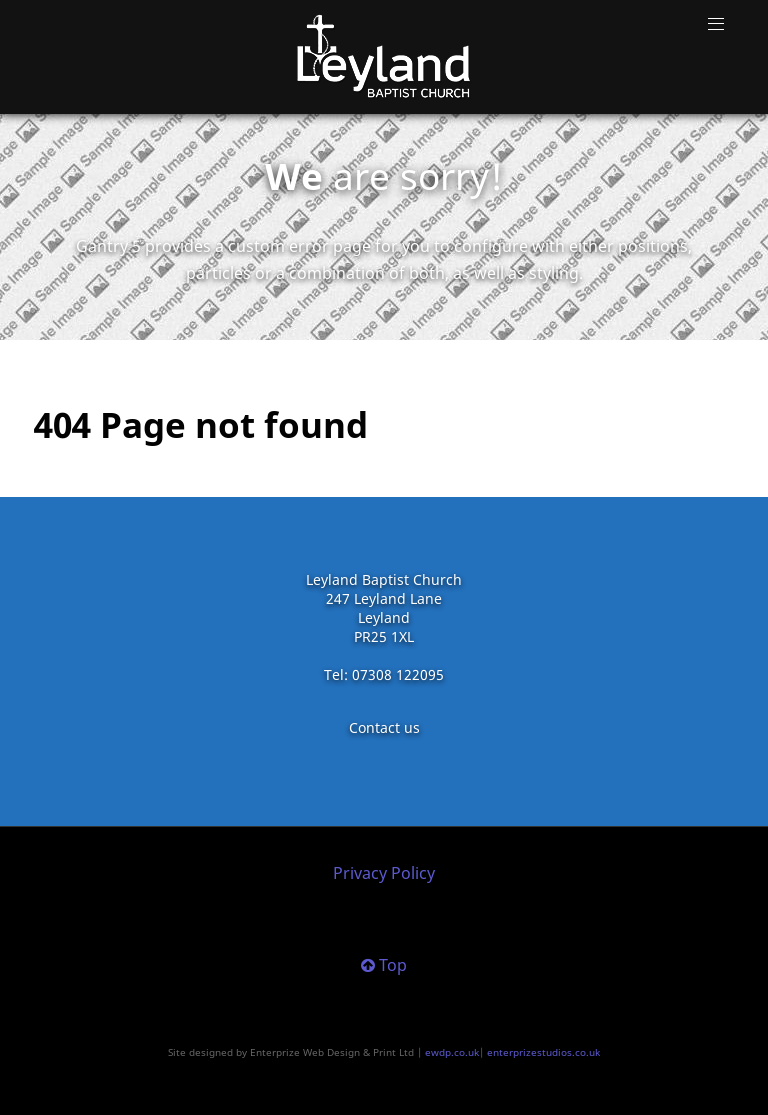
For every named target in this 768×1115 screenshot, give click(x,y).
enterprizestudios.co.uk (543, 1052)
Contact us (384, 727)
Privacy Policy (384, 873)
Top (384, 965)
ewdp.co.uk (452, 1052)
